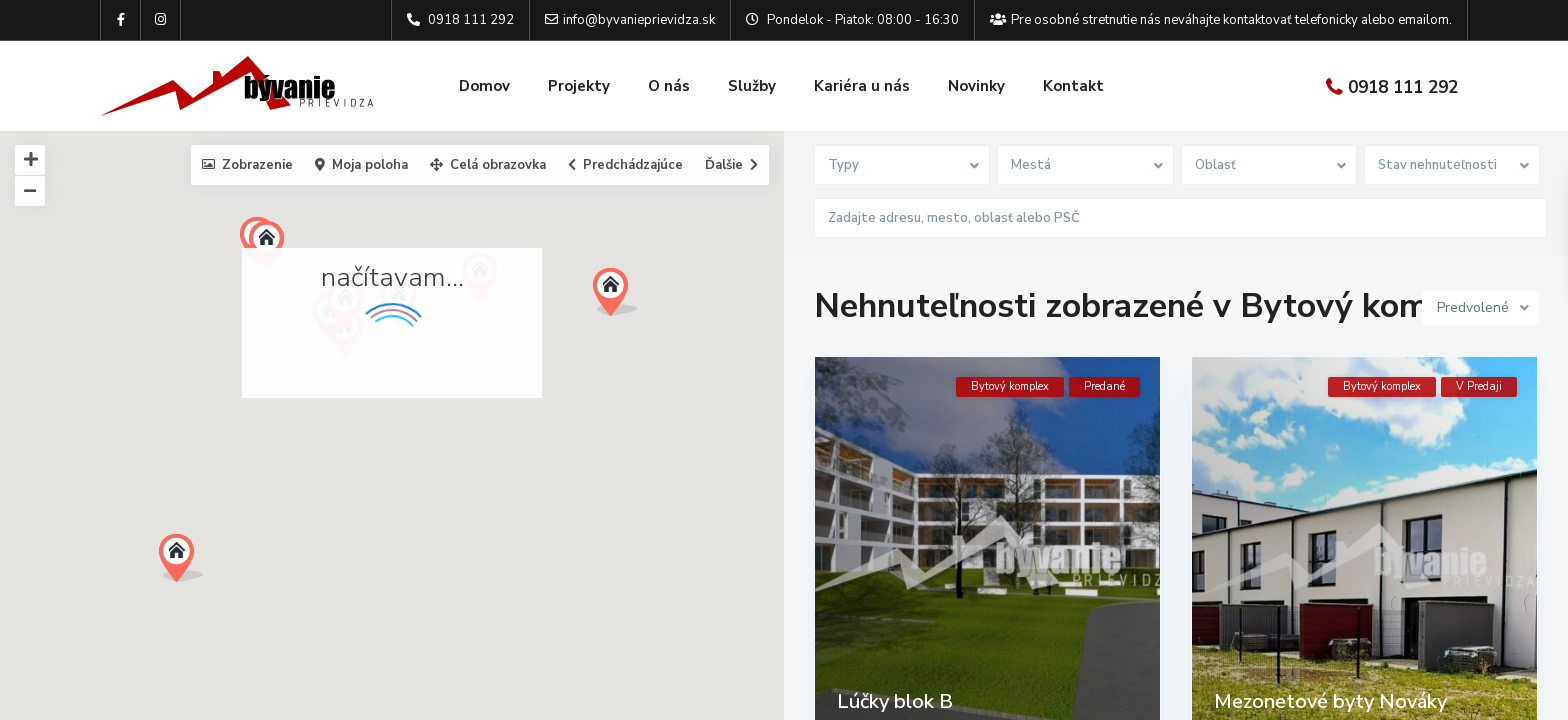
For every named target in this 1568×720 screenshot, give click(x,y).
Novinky (976, 86)
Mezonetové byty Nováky (1330, 696)
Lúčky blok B (895, 696)
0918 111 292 (1403, 87)
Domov (484, 86)
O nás (669, 86)
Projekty (579, 86)
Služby (752, 86)
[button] (188, 563)
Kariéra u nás (862, 86)
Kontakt (1073, 86)
